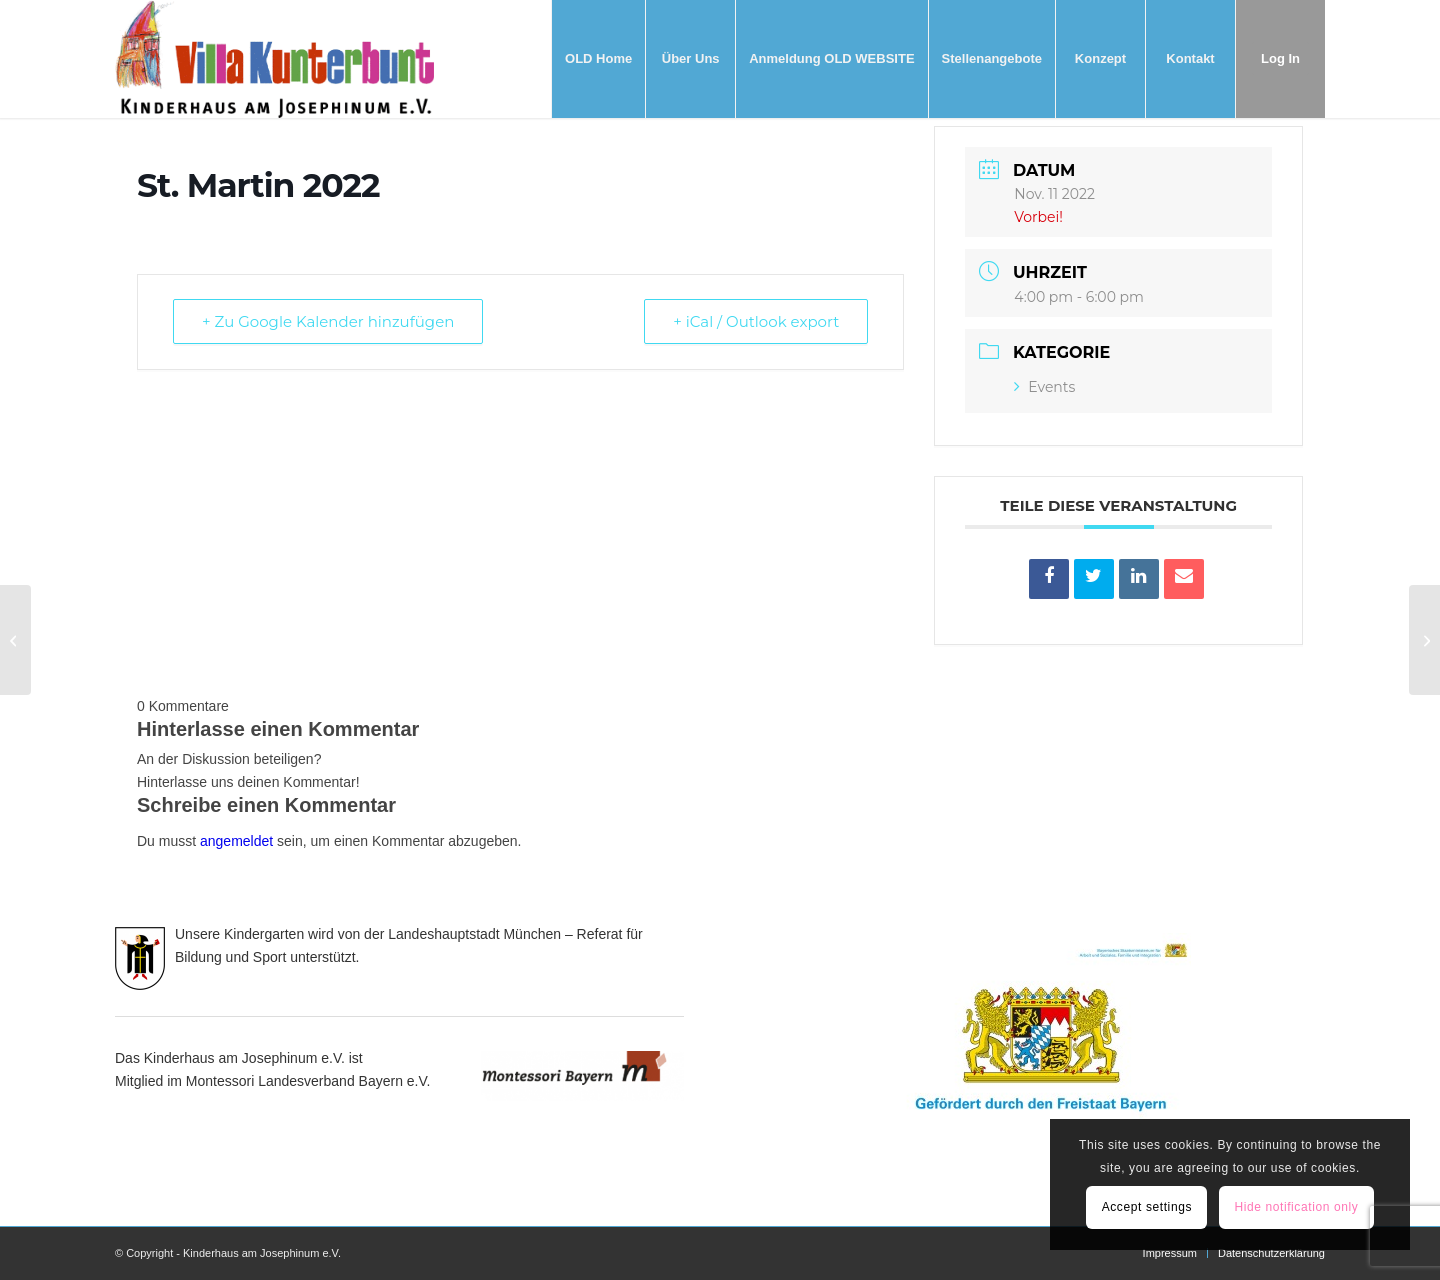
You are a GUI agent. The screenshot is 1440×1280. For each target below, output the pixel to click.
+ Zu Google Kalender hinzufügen (328, 321)
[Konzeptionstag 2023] (15, 640)
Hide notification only (1296, 1207)
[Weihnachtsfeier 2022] (1424, 640)
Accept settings (1147, 1207)
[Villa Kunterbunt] (274, 59)
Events (1044, 387)
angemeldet (236, 841)
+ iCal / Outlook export (756, 321)
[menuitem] (598, 59)
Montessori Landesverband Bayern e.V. (308, 1081)
